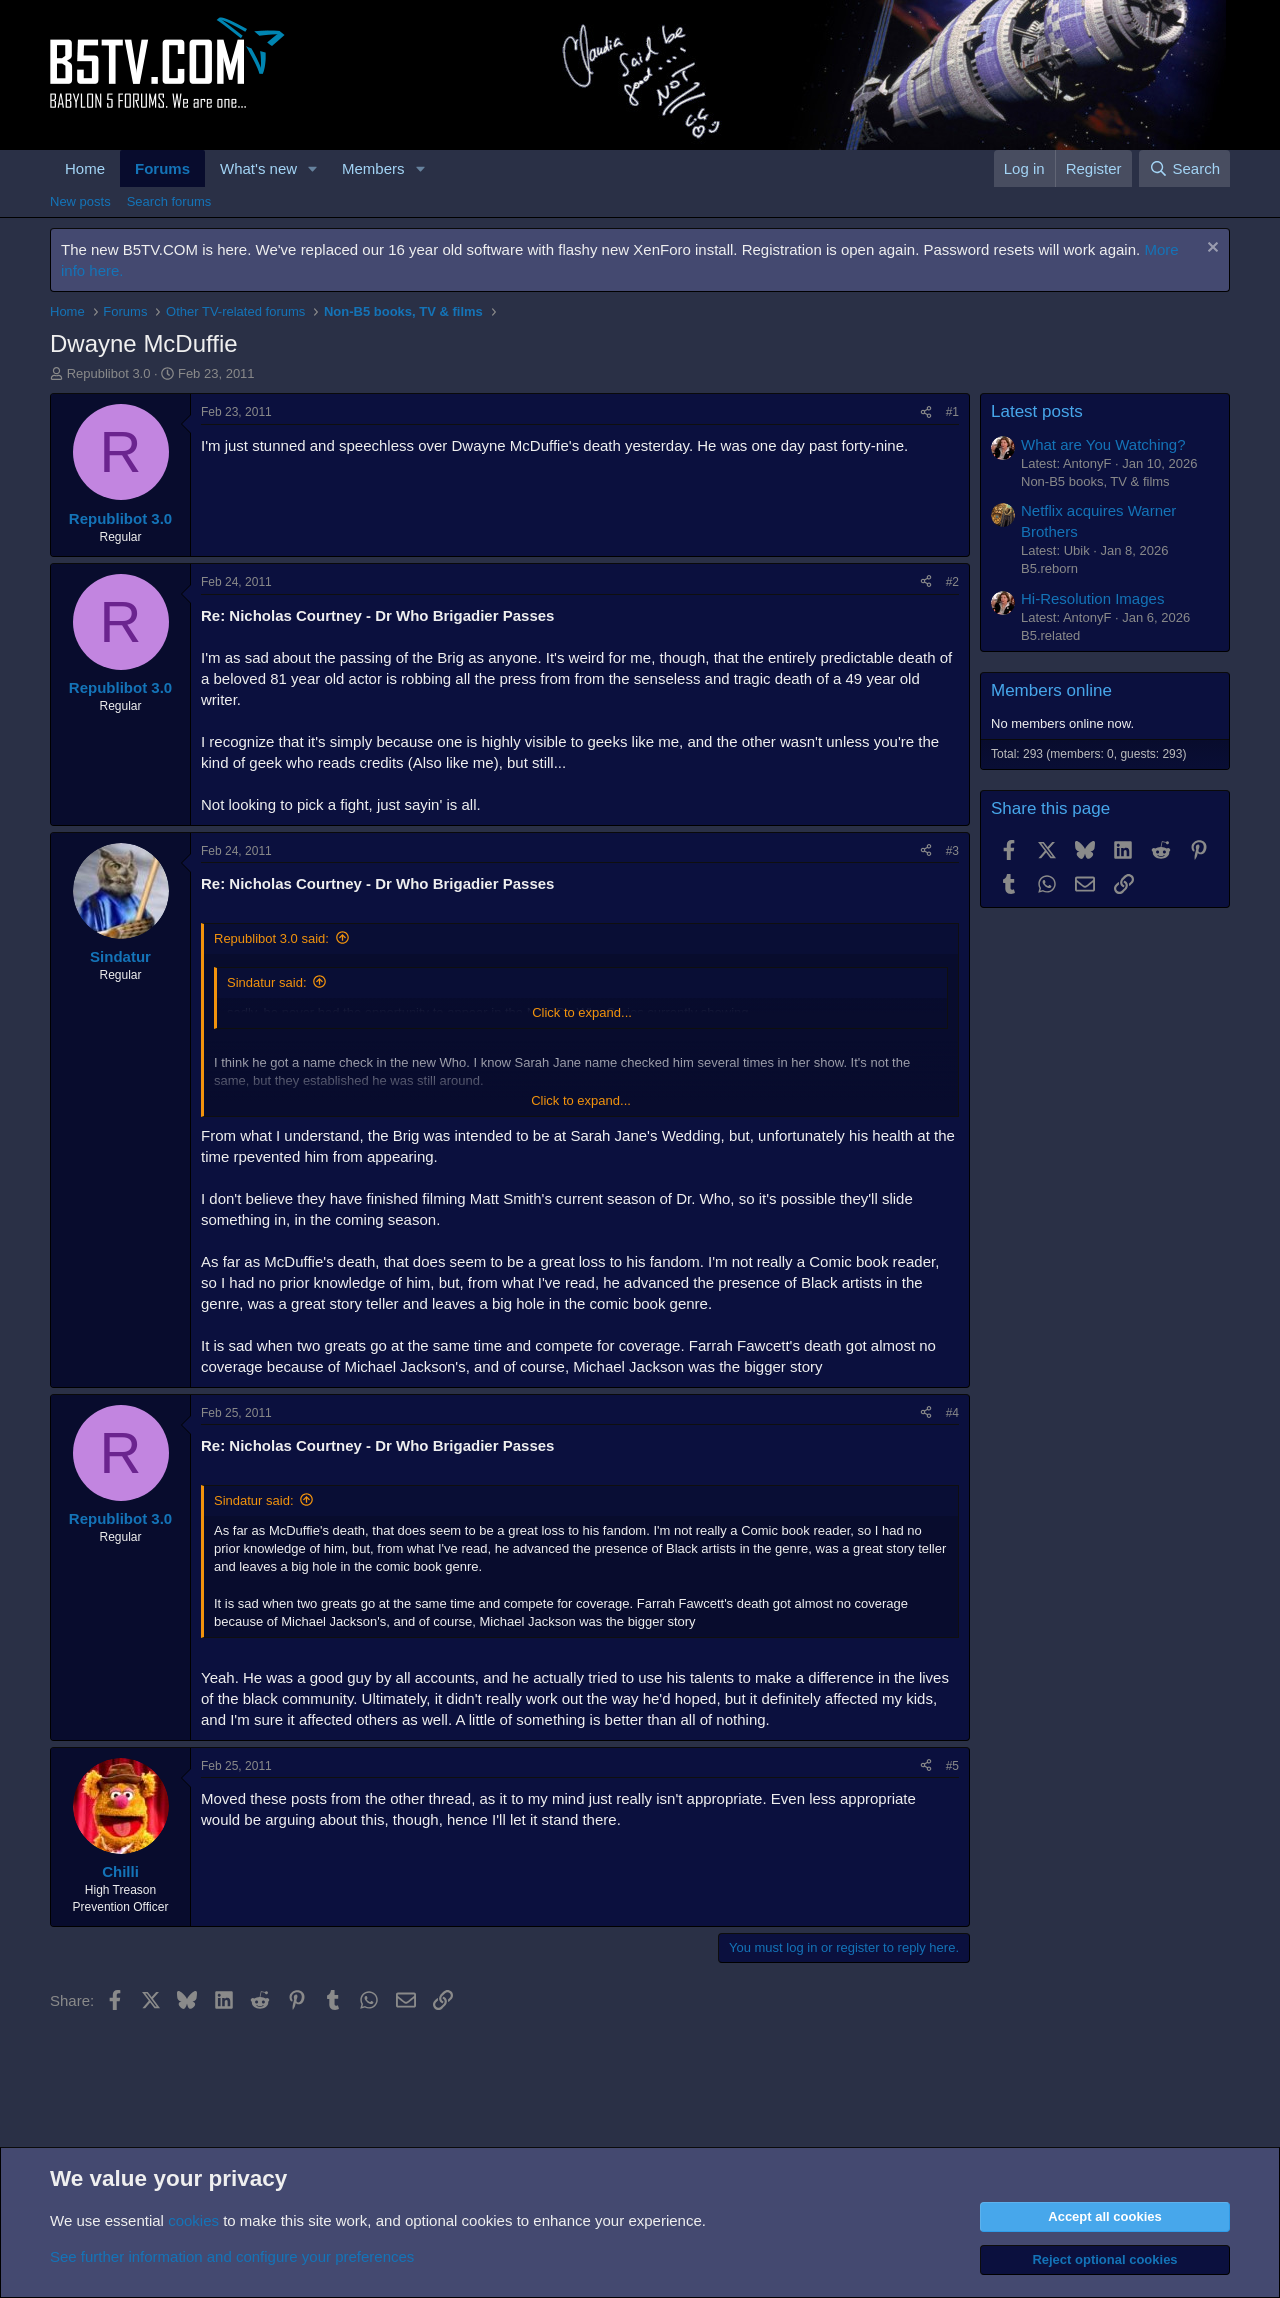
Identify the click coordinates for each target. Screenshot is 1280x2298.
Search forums (169, 201)
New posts (80, 201)
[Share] (926, 412)
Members (373, 168)
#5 (952, 1766)
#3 (952, 851)
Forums (162, 168)
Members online (1051, 690)
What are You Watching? (1103, 444)
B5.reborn (1049, 568)
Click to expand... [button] (582, 1012)
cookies (193, 2220)
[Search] (1184, 168)
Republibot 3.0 (109, 373)
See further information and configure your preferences (232, 2256)
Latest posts (1037, 411)
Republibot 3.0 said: (271, 938)
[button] (313, 168)
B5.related (1050, 635)
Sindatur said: (267, 982)
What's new (258, 168)
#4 (952, 1413)
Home (85, 168)
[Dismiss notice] (1210, 249)
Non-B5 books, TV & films (1095, 481)
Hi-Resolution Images (1092, 598)
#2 (952, 582)
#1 (952, 412)
